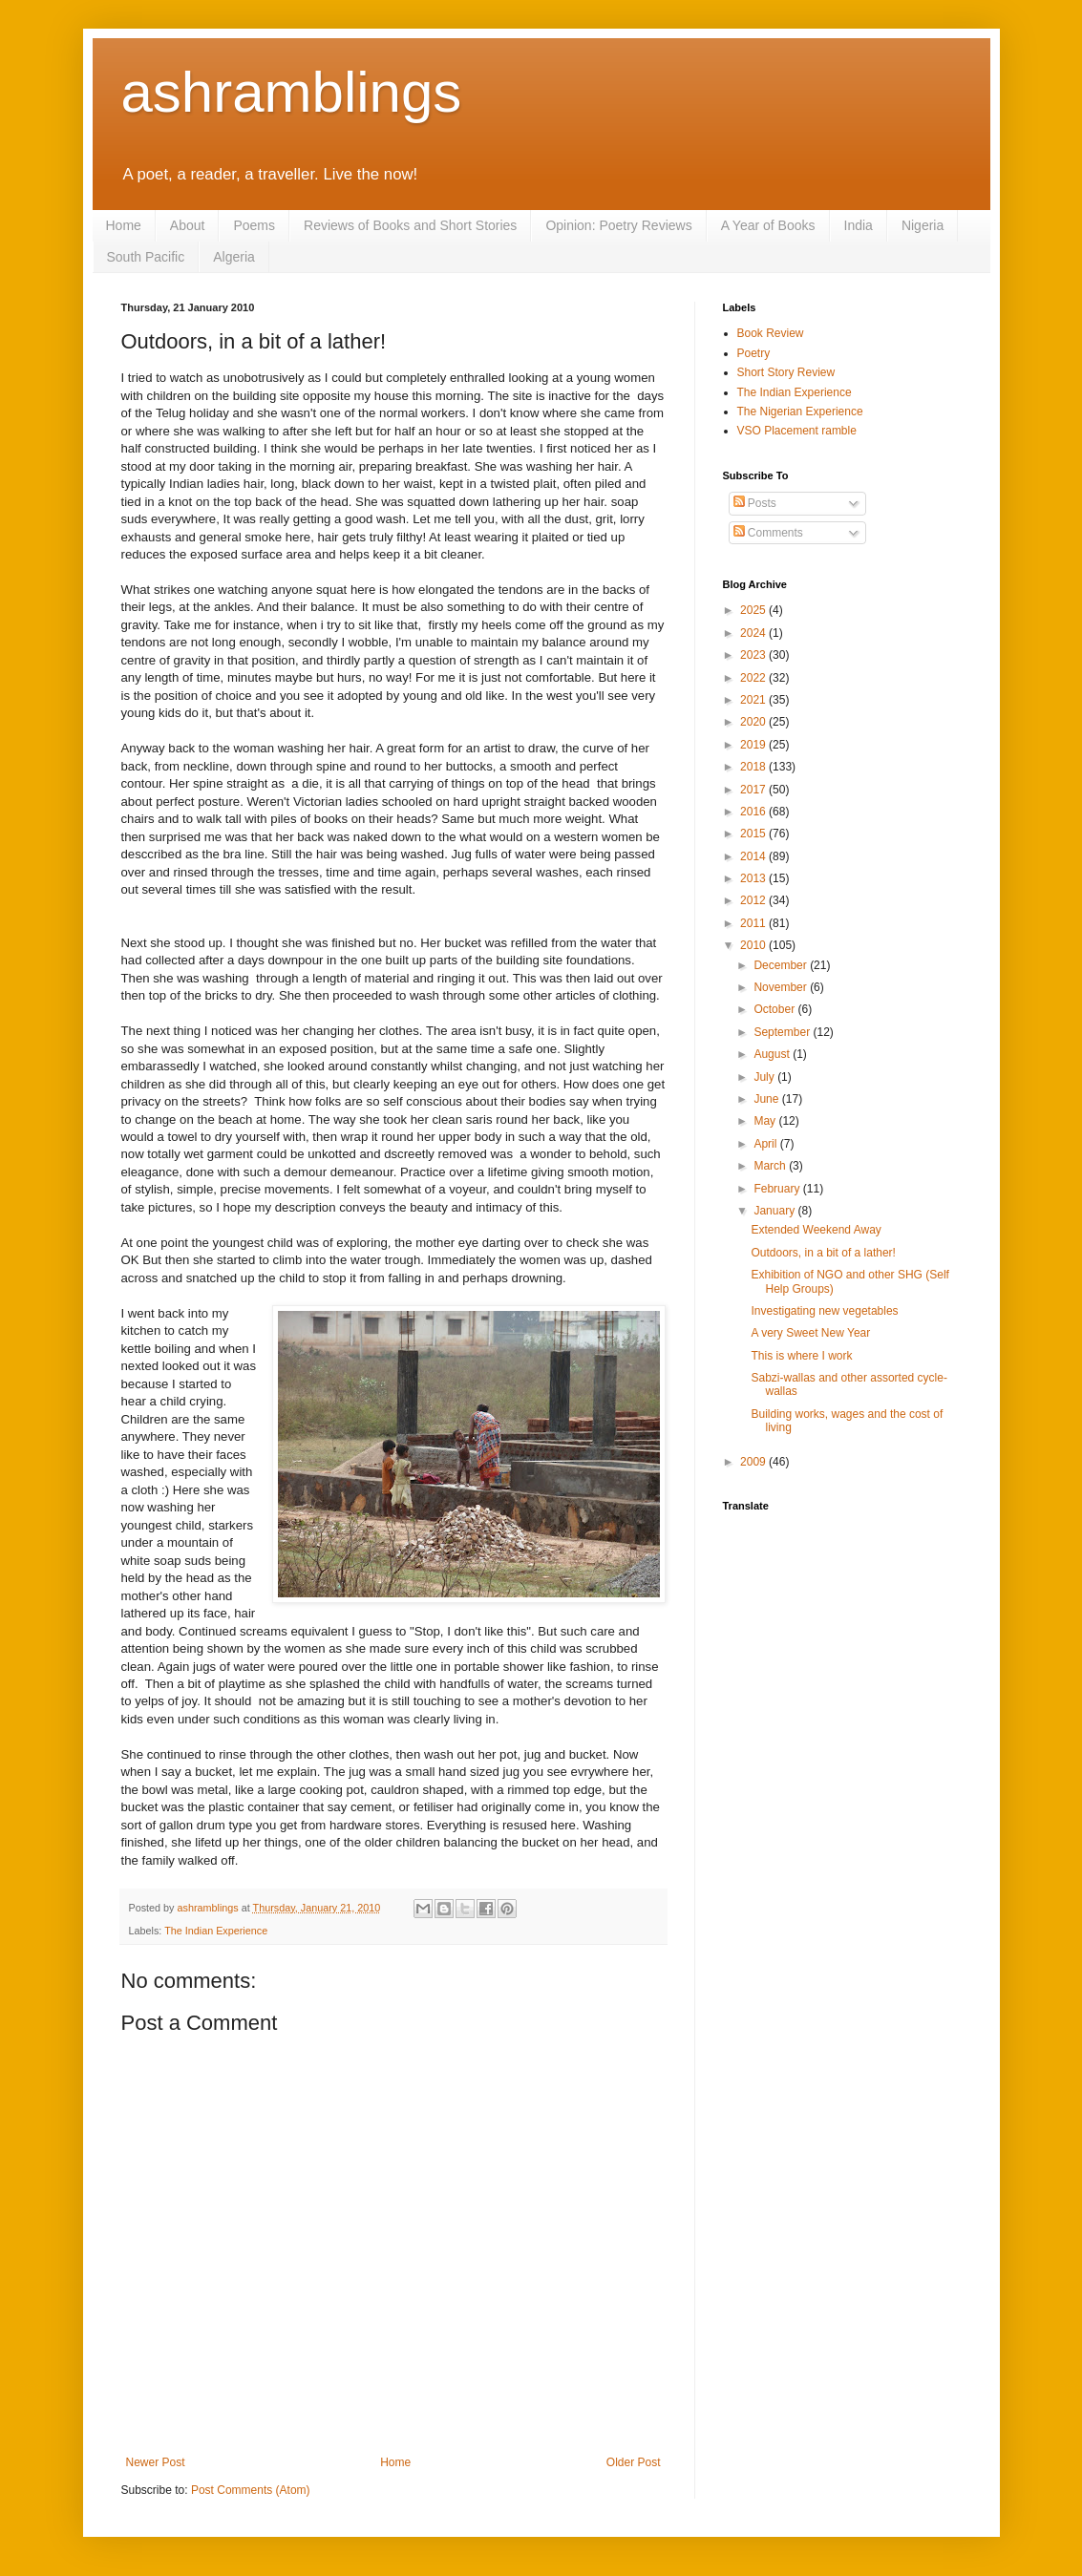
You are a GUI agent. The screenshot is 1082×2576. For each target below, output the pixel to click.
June (767, 1099)
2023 (754, 655)
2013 (754, 878)
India (858, 225)
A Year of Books (768, 225)
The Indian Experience (215, 1930)
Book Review (770, 333)
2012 (754, 900)
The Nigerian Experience (800, 411)
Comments (768, 532)
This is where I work (801, 1355)
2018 (754, 766)
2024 (754, 633)
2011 (754, 923)
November (781, 987)
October (775, 1009)
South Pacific (146, 256)
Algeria (234, 256)
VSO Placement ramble (797, 430)
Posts (754, 503)
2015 (754, 833)
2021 (754, 700)
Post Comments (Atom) (250, 2490)
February (777, 1188)
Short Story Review (786, 372)
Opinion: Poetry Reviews (618, 225)
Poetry (754, 353)
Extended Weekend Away (815, 1229)
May (765, 1121)
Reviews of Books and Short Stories (410, 225)
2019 (754, 744)
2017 (754, 789)
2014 (754, 856)
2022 (754, 678)
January (775, 1210)
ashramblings (291, 92)
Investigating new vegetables (824, 1311)
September (783, 1032)
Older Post (633, 2462)
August (773, 1054)
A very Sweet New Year (810, 1333)
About (187, 225)
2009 (754, 1461)
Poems (254, 225)
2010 (754, 945)
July (765, 1077)
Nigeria (923, 225)
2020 (754, 721)
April (766, 1144)
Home (123, 225)
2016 (754, 811)
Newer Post (155, 2462)
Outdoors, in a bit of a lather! (823, 1252)
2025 (754, 610)
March (771, 1165)
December (781, 965)
